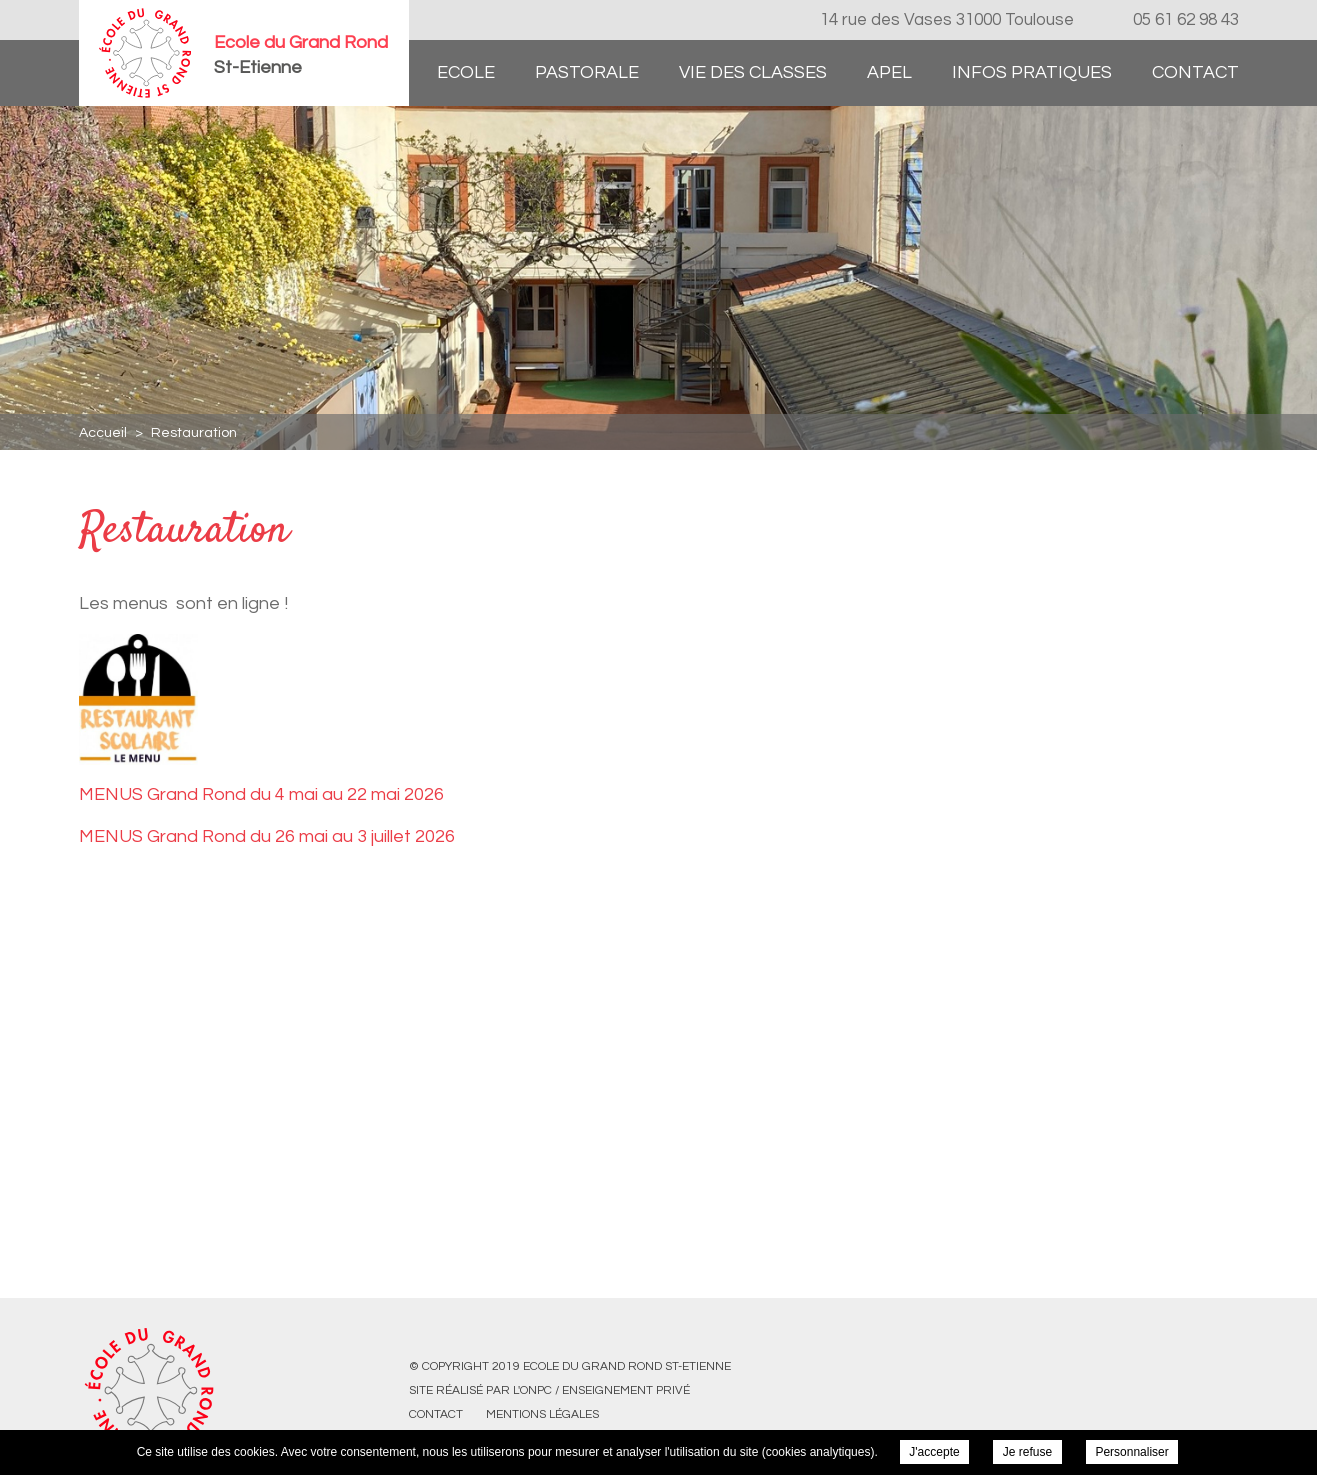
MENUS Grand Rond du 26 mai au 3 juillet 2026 (267, 836)
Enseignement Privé (626, 1390)
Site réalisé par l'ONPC (480, 1390)
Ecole (466, 72)
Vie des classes (753, 72)
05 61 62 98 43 (1186, 20)
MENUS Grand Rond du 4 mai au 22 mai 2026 (261, 794)
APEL (889, 72)
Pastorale (587, 72)
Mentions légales (542, 1414)
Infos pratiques (1032, 72)
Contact (1195, 72)
